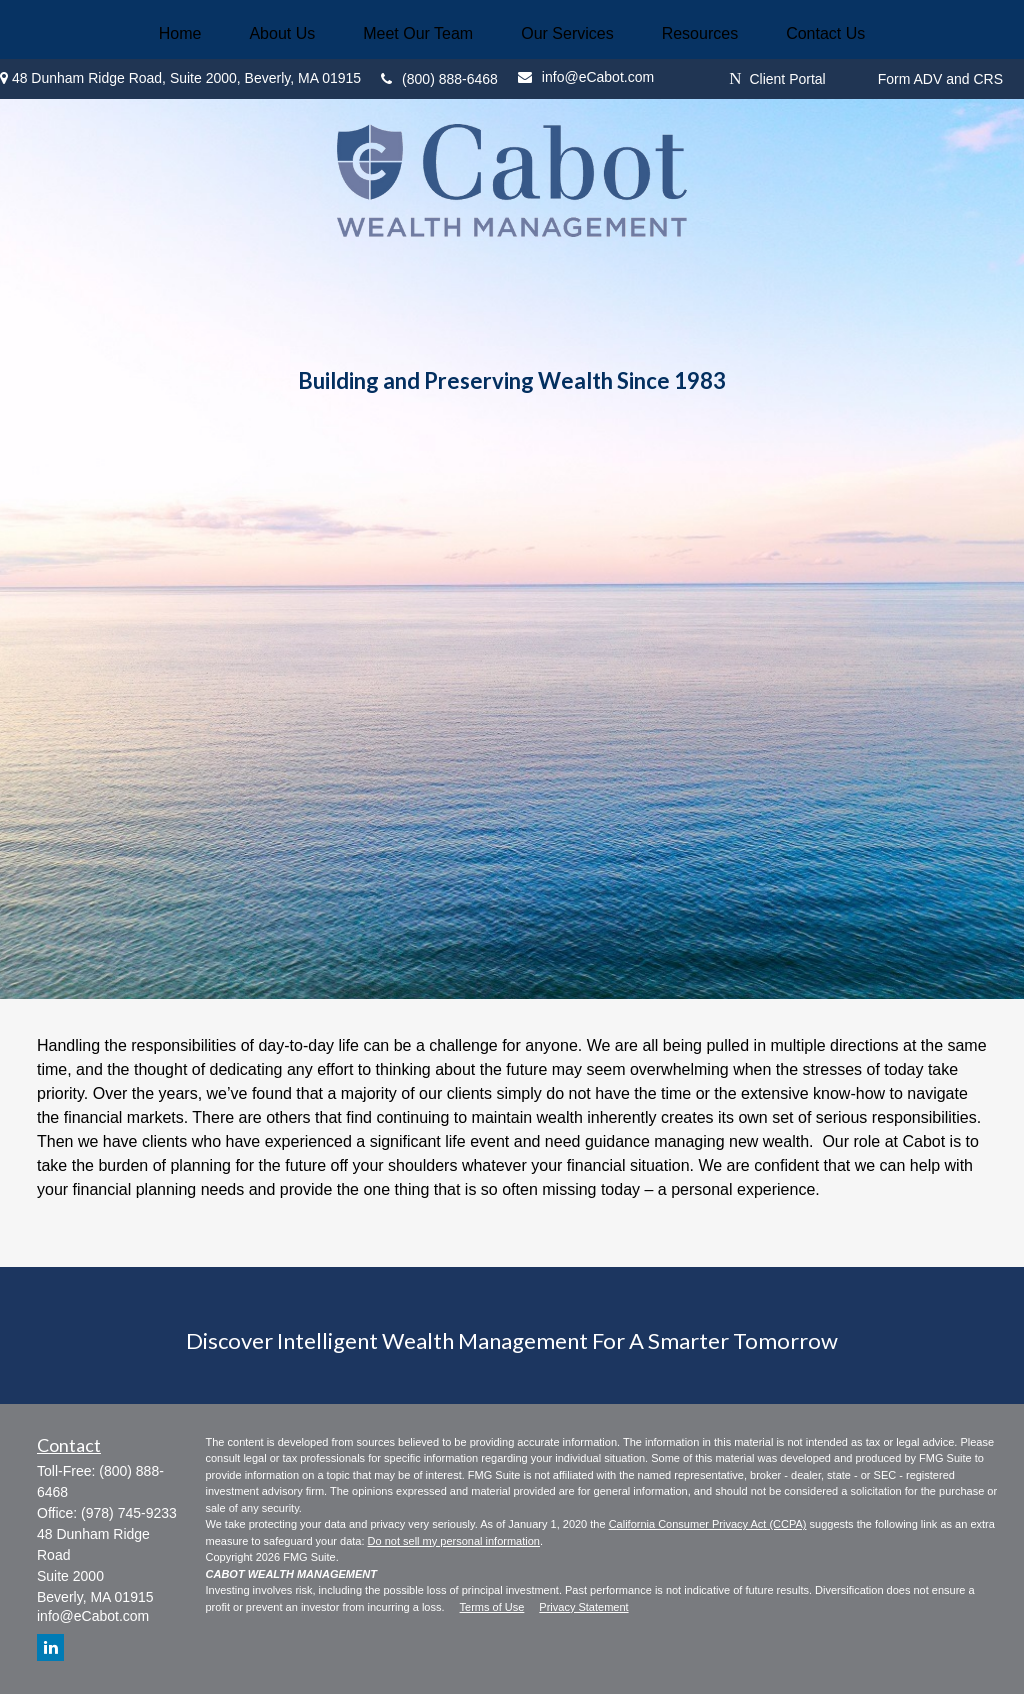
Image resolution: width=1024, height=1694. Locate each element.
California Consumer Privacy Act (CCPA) (708, 1524)
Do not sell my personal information (454, 1541)
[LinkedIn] (50, 1647)
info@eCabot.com (93, 1616)
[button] (180, 34)
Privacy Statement (583, 1607)
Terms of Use (492, 1607)
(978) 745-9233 (129, 1513)
